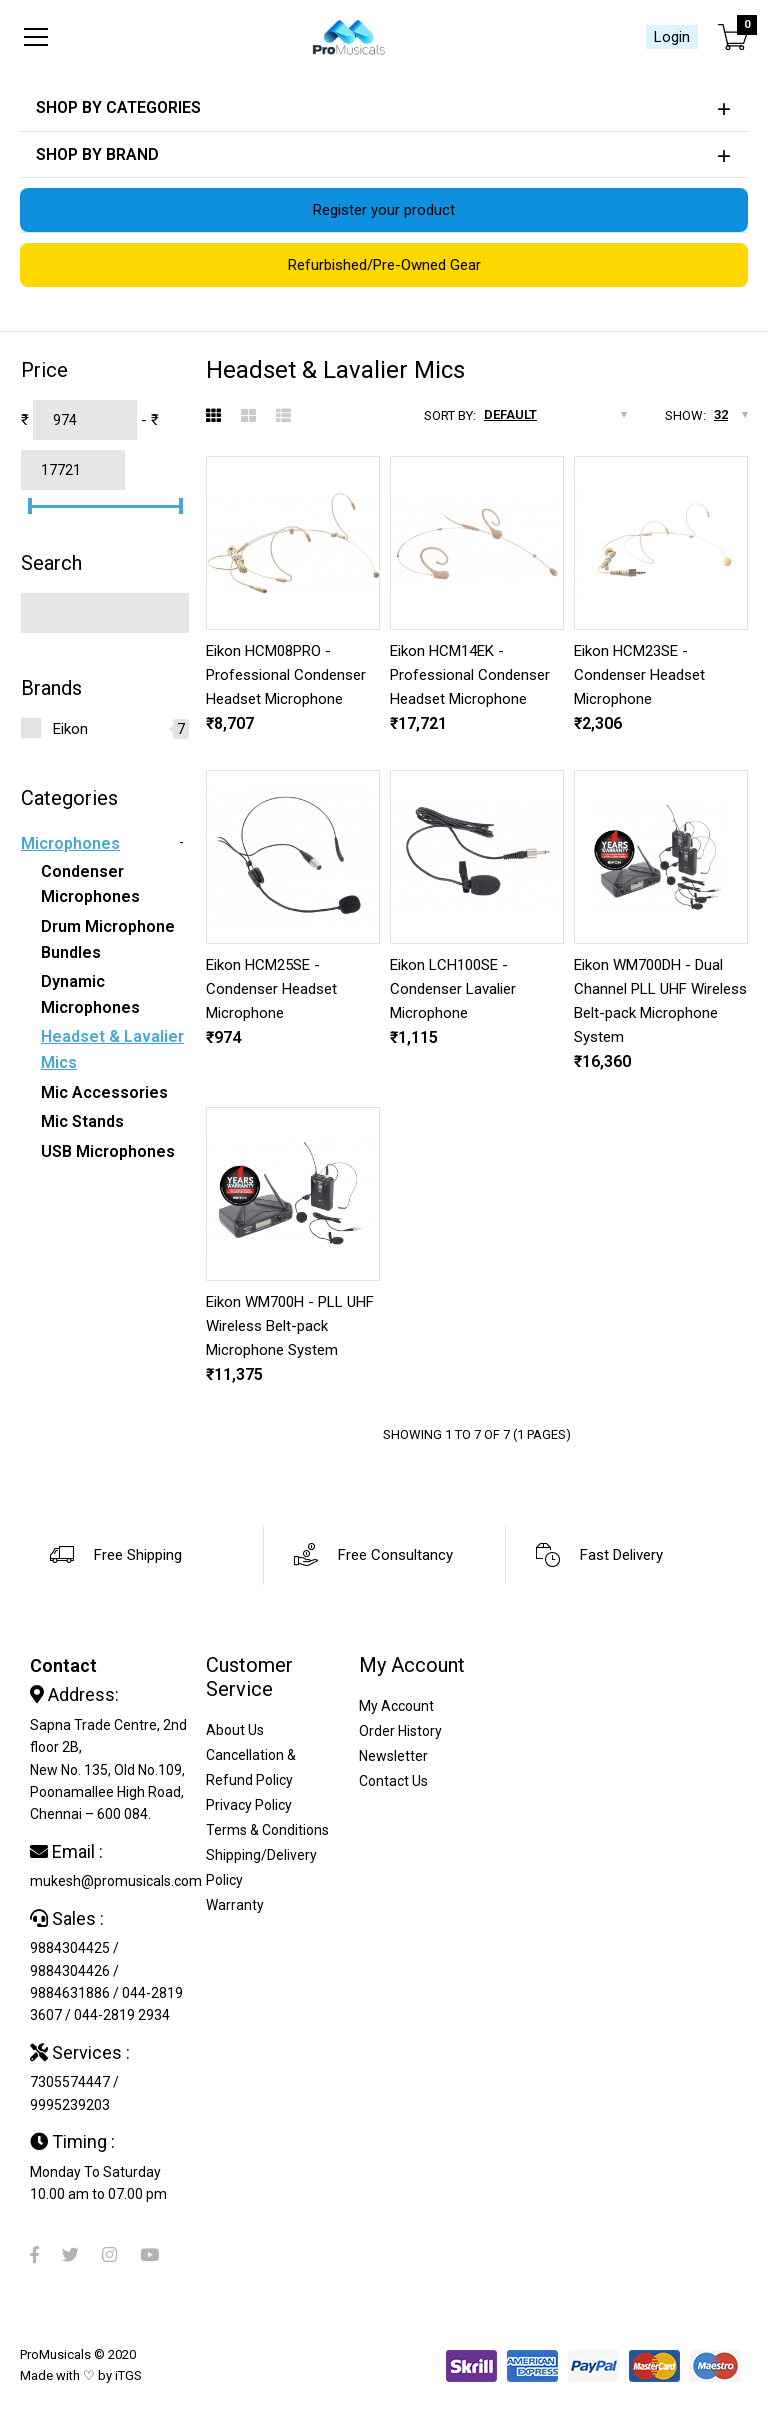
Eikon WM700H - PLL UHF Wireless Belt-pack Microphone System (290, 1326)
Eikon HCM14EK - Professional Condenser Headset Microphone (470, 675)
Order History (400, 1731)
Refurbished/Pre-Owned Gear (384, 265)
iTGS (128, 2375)
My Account (396, 1706)
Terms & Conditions (267, 1830)
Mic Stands (82, 1121)
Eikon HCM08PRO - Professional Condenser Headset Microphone (286, 675)
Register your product (384, 210)
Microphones (70, 843)
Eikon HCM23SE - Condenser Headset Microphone (639, 675)
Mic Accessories (104, 1092)
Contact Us (393, 1781)
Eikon (70, 729)
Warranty (235, 1905)
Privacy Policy (249, 1805)
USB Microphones (108, 1151)
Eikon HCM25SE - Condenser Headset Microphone (271, 989)
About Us (235, 1730)
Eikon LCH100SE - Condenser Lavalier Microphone (453, 989)
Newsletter (393, 1756)
